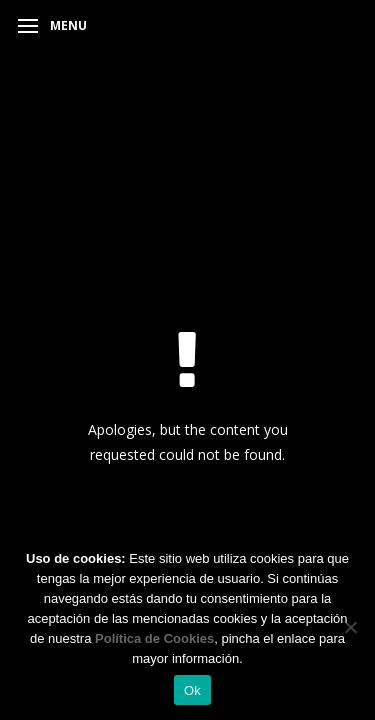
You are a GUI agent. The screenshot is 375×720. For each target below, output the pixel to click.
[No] (350, 627)
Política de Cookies (154, 638)
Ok (192, 690)
